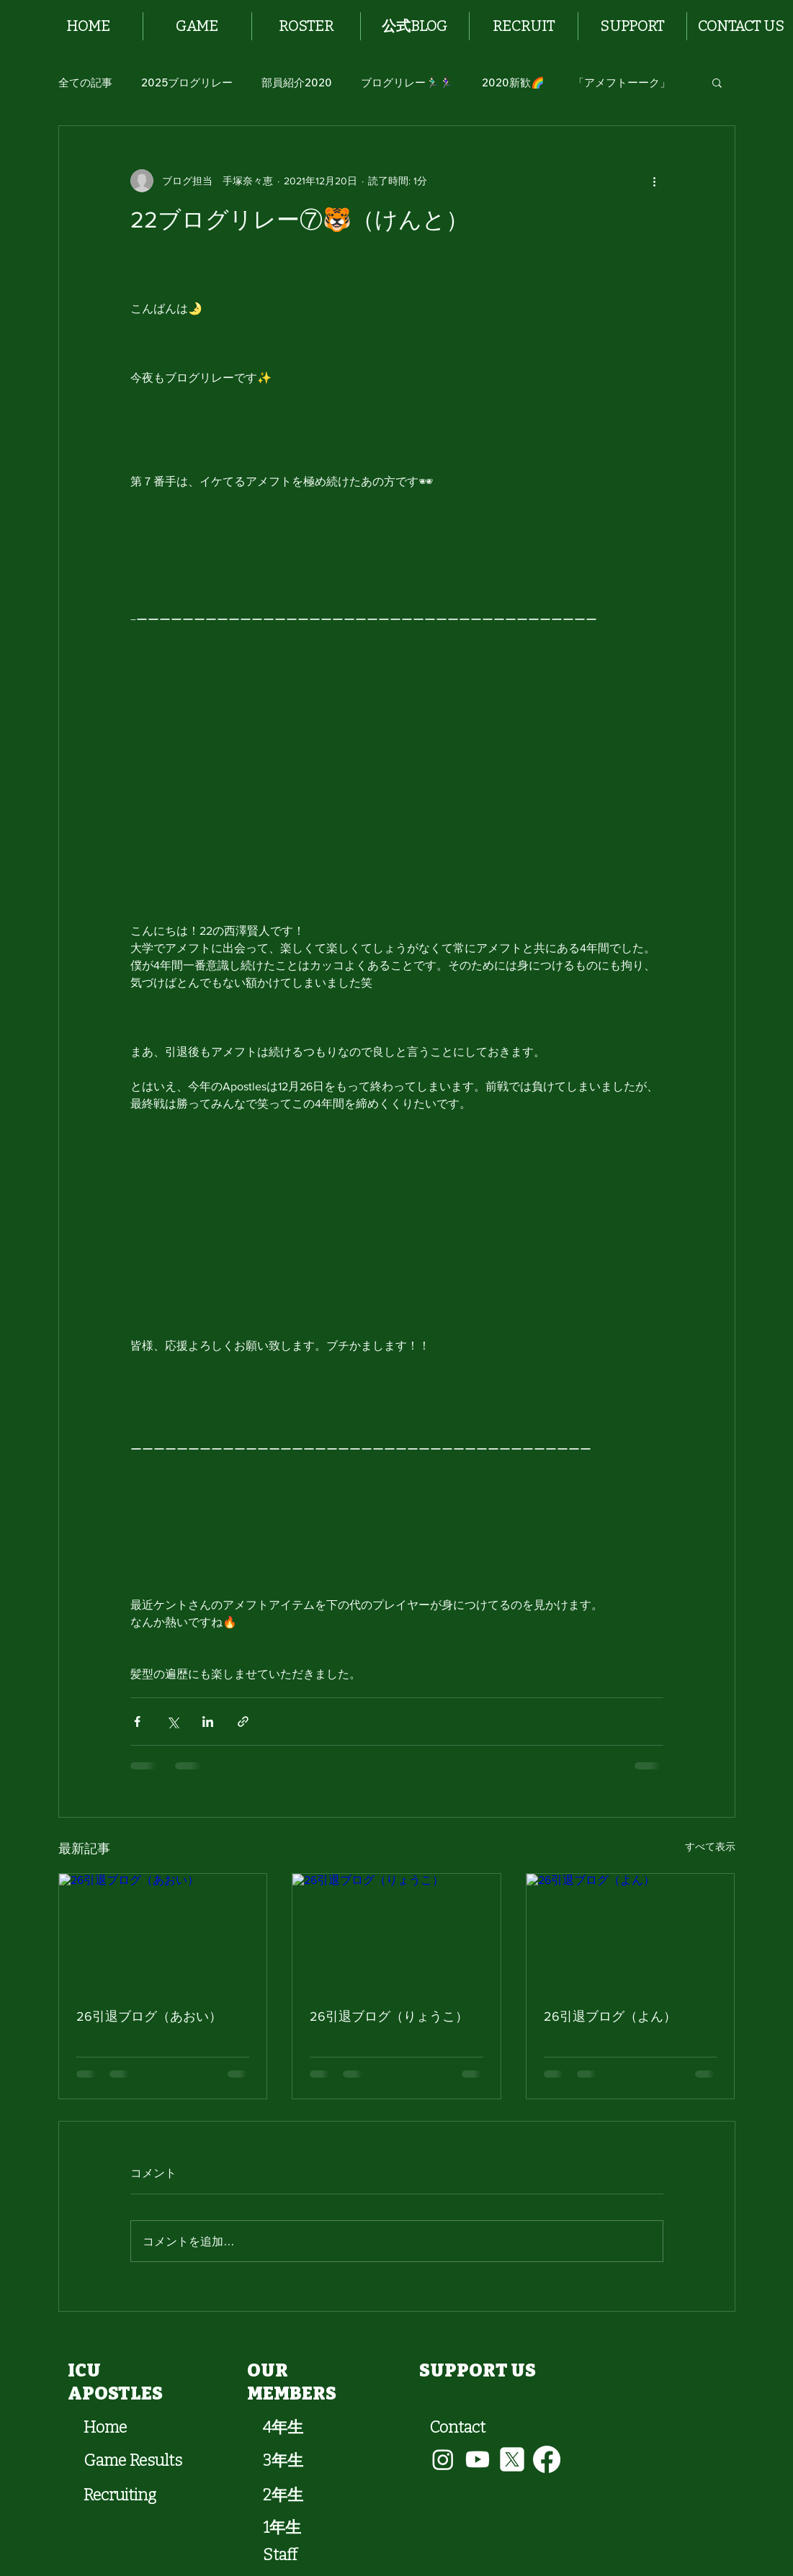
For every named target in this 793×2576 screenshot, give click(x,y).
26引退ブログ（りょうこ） (389, 2016)
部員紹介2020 (296, 82)
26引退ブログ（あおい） (149, 2016)
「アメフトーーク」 (622, 82)
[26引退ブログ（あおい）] (163, 1932)
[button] (197, 26)
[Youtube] (477, 2459)
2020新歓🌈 (513, 82)
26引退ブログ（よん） (610, 2016)
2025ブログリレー (187, 82)
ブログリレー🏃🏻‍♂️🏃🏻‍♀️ (407, 82)
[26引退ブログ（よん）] (631, 1932)
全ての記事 (85, 82)
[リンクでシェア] (243, 1721)
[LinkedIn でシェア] (208, 1721)
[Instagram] (443, 2459)
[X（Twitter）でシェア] (172, 1721)
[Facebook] (546, 2459)
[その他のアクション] (654, 180)
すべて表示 (710, 1846)
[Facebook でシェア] (137, 1721)
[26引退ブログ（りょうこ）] (396, 1932)
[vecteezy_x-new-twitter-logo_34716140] (512, 2459)
